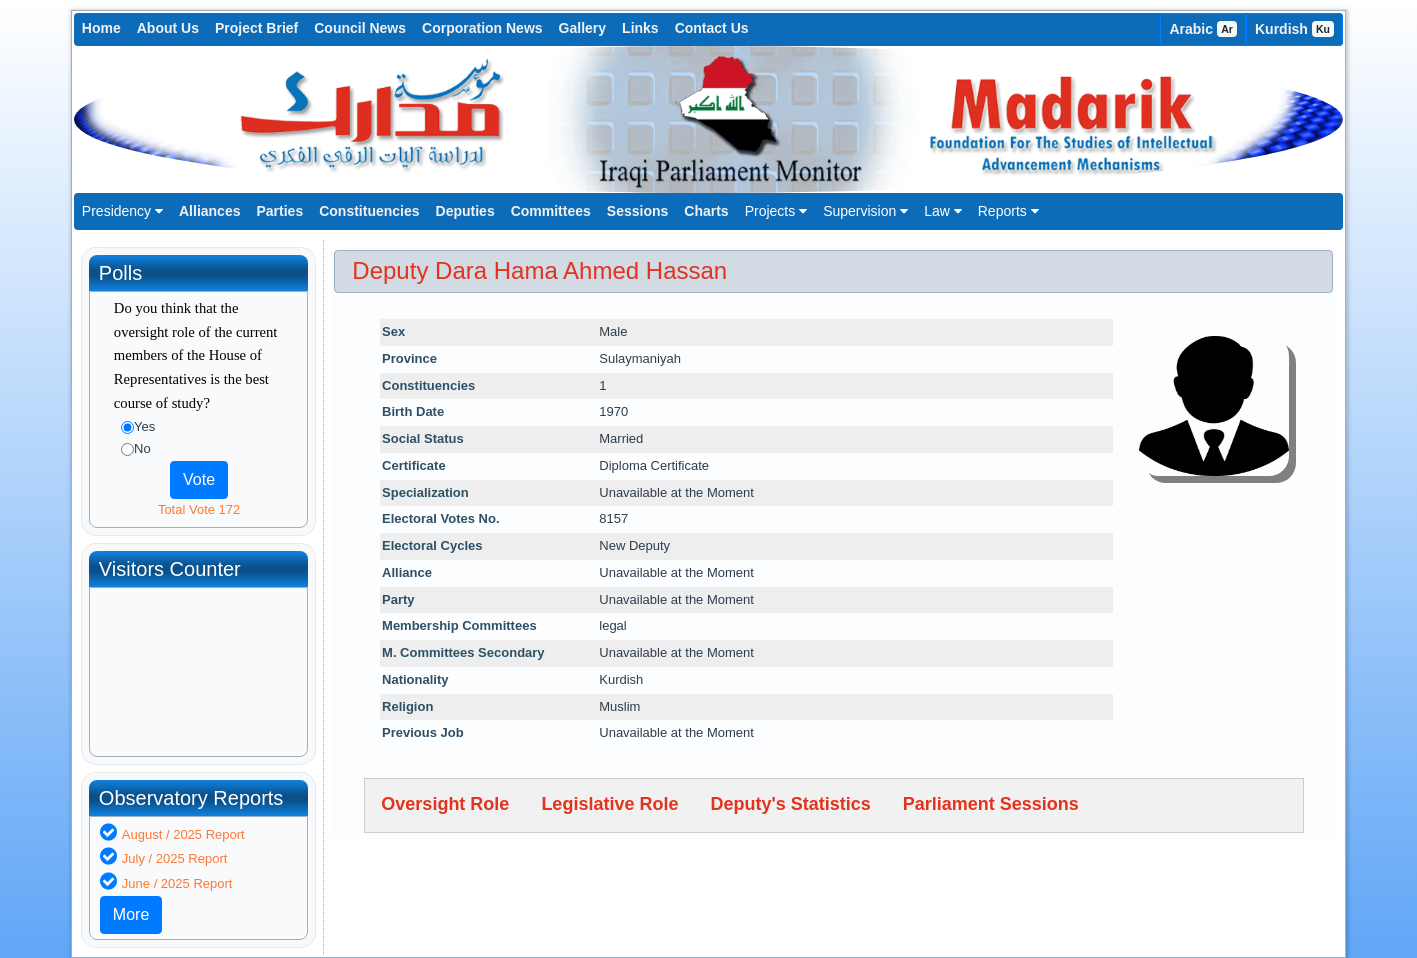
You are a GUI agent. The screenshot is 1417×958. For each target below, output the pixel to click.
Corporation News (482, 28)
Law (943, 211)
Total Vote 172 (199, 509)
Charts (706, 211)
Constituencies (369, 211)
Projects (776, 211)
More (131, 914)
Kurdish (1294, 29)
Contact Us (712, 28)
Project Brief (256, 28)
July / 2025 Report (175, 858)
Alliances (209, 211)
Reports (1008, 211)
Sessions (637, 211)
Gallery (582, 28)
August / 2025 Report (183, 834)
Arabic (1203, 29)
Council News (360, 28)
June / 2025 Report (177, 883)
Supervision (865, 211)
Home (101, 28)
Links (640, 28)
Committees (551, 211)
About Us (168, 28)
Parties (279, 211)
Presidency (122, 211)
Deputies (465, 211)
